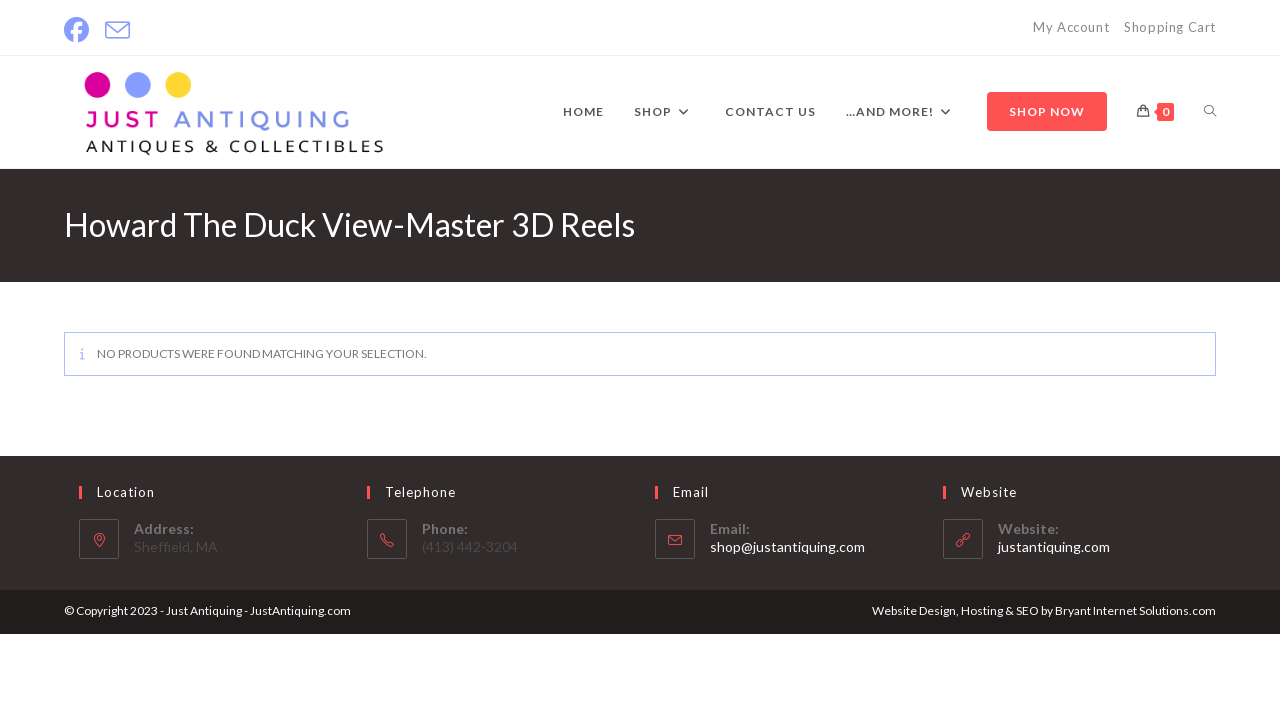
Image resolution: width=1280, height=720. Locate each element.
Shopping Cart (1170, 27)
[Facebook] (80, 30)
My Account (1071, 27)
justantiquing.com (1054, 546)
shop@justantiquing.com (787, 546)
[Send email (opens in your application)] (117, 30)
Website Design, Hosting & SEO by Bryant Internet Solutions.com (1044, 610)
